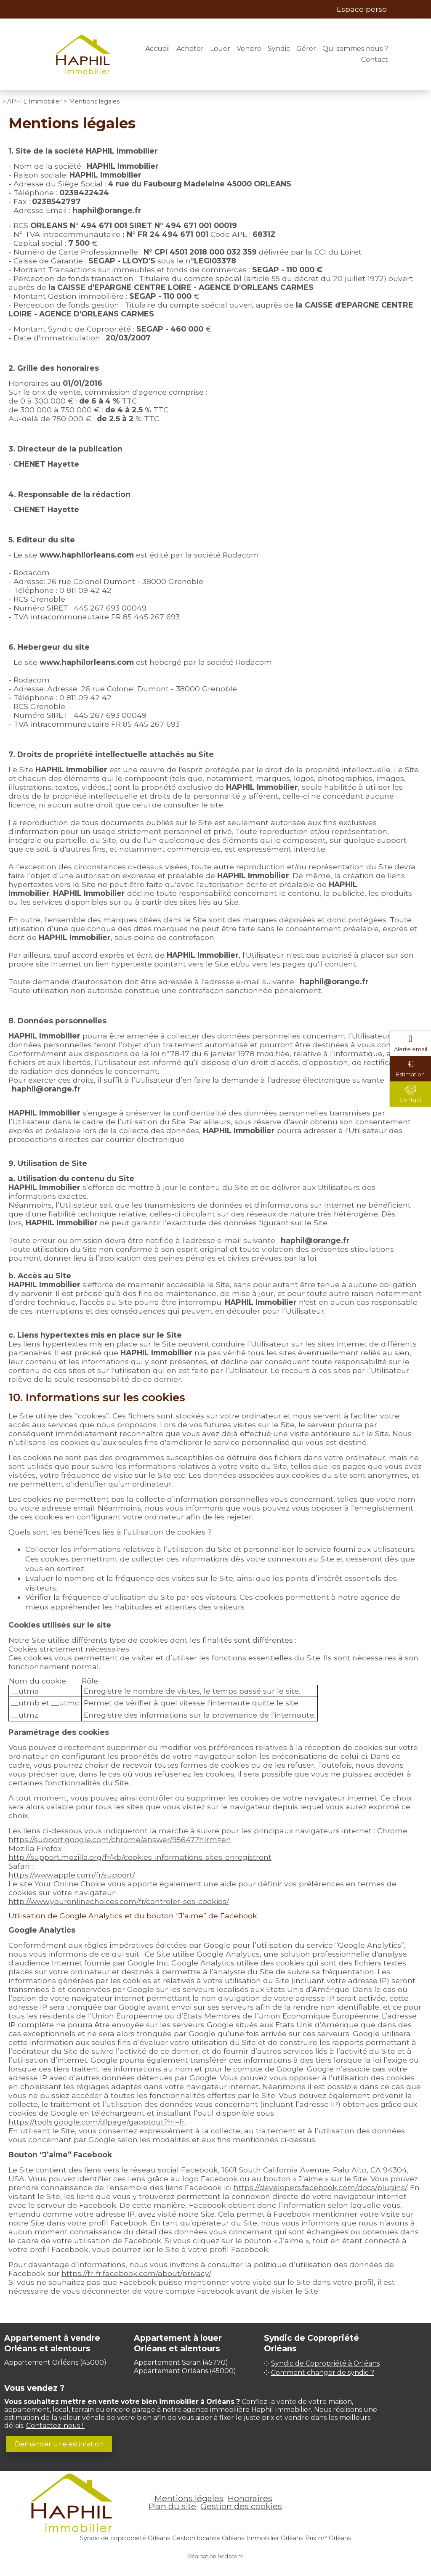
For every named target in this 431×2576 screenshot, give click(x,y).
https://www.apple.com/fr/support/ (71, 1874)
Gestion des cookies (241, 2506)
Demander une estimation (59, 2444)
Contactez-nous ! (55, 2426)
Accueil (157, 49)
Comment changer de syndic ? (322, 2373)
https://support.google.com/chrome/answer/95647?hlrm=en (119, 1839)
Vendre (249, 49)
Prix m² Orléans (328, 2538)
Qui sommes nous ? (355, 49)
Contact (374, 60)
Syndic (279, 49)
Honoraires (250, 2498)
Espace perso (362, 9)
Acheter (190, 49)
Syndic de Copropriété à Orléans (325, 2363)
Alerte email (410, 1049)
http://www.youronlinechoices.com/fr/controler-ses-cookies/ (118, 1901)
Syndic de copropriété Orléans (125, 2538)
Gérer (306, 49)
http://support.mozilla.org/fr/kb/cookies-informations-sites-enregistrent (139, 1857)
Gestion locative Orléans (208, 2538)
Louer (220, 49)
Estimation (410, 1074)
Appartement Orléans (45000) (55, 2362)
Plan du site (172, 2506)
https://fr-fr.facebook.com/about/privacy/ (135, 2273)
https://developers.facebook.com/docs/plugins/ (320, 2187)
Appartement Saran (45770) (181, 2362)
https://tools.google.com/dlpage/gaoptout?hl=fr (96, 2121)
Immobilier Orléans (274, 2538)
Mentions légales (188, 2498)
